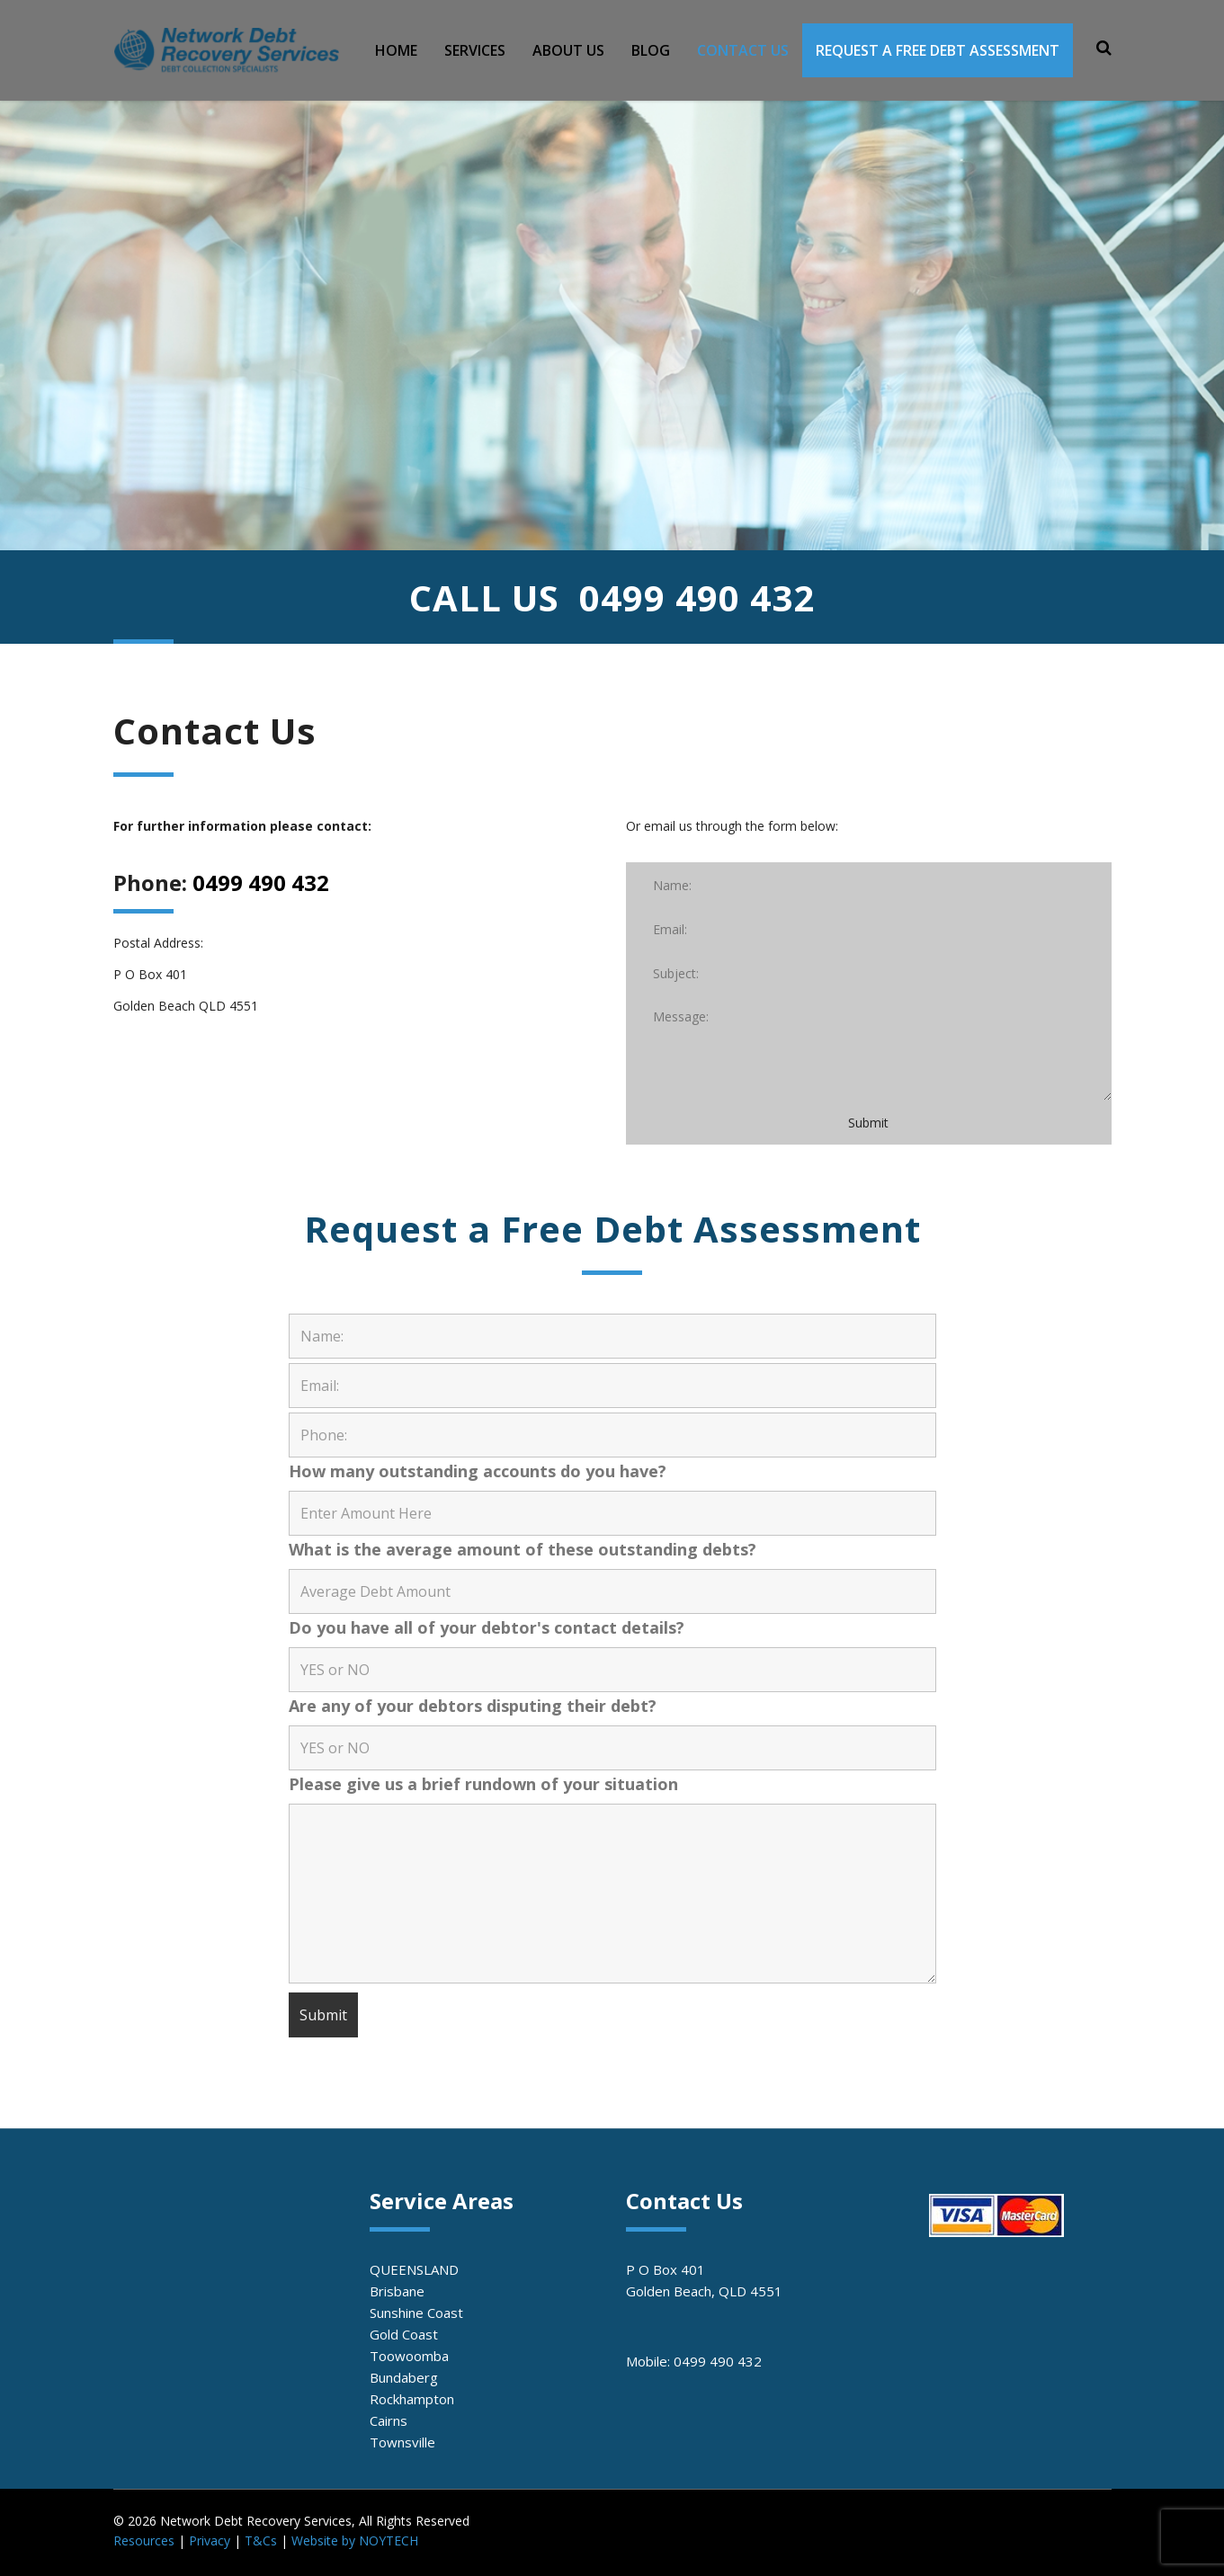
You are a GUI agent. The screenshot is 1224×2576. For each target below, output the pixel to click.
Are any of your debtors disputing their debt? (473, 1706)
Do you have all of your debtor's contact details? (486, 1627)
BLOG (650, 50)
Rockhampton (412, 2399)
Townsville (402, 2442)
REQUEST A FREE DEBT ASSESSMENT (937, 50)
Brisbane (397, 2291)
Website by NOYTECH (354, 2540)
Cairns (388, 2420)
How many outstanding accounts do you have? (477, 1471)
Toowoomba (409, 2356)
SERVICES (474, 50)
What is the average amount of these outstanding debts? (522, 1549)
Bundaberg (404, 2377)
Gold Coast (404, 2334)
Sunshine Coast (416, 2313)
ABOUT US (568, 50)
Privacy (209, 2540)
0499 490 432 (697, 597)
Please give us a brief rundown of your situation (483, 1784)
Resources (143, 2540)
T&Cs (261, 2540)
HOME (396, 50)
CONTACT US (743, 50)
